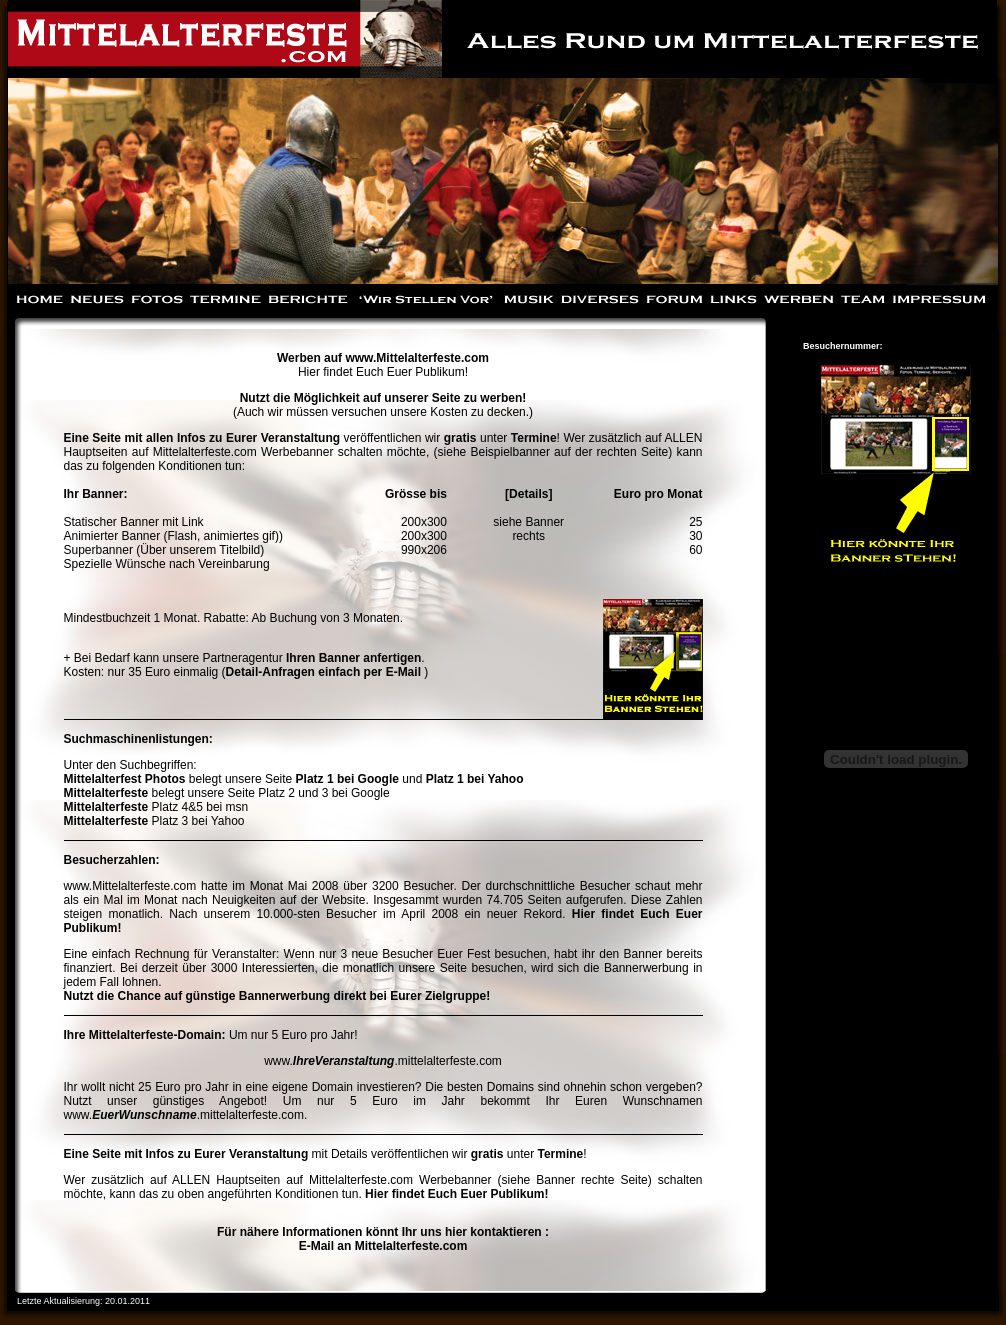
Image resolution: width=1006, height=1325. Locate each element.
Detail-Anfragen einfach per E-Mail (325, 672)
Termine (534, 438)
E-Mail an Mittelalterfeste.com (383, 1246)
